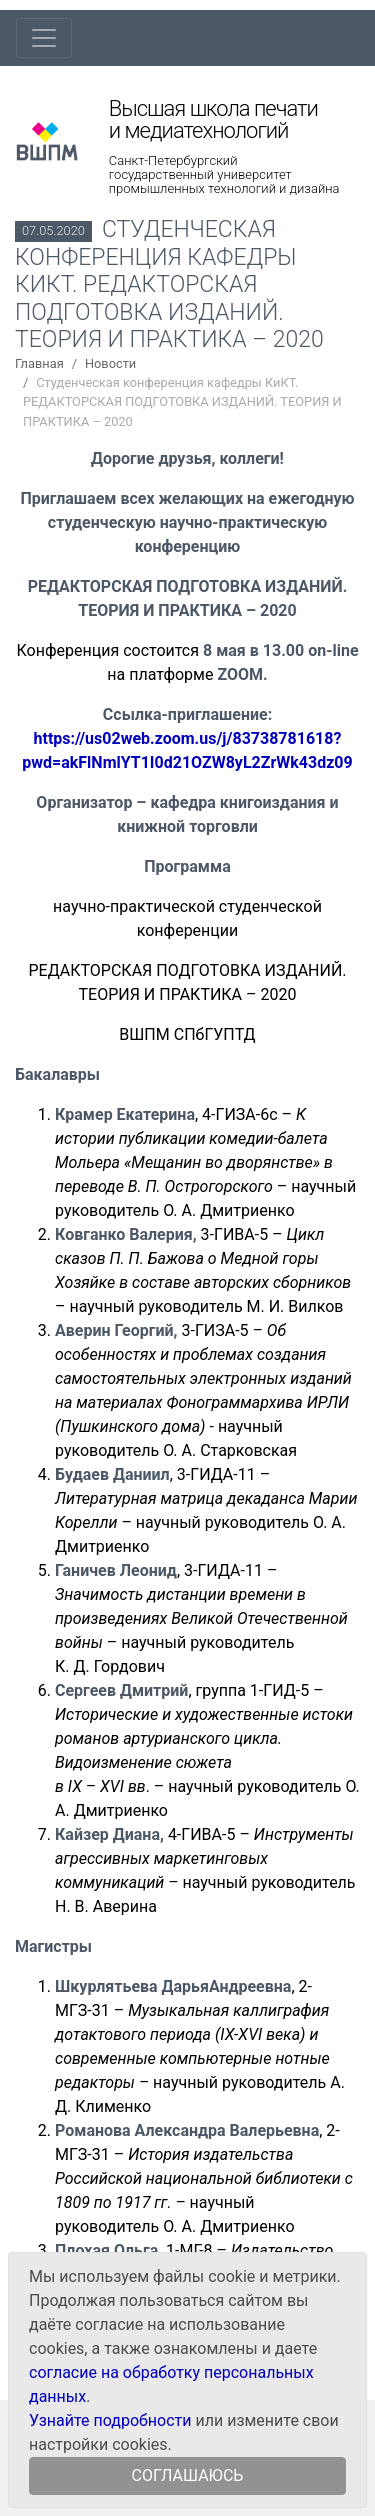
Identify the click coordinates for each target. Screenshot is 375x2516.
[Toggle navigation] (44, 38)
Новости (110, 363)
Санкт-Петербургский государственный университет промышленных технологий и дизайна (224, 175)
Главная (39, 363)
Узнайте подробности (110, 2420)
